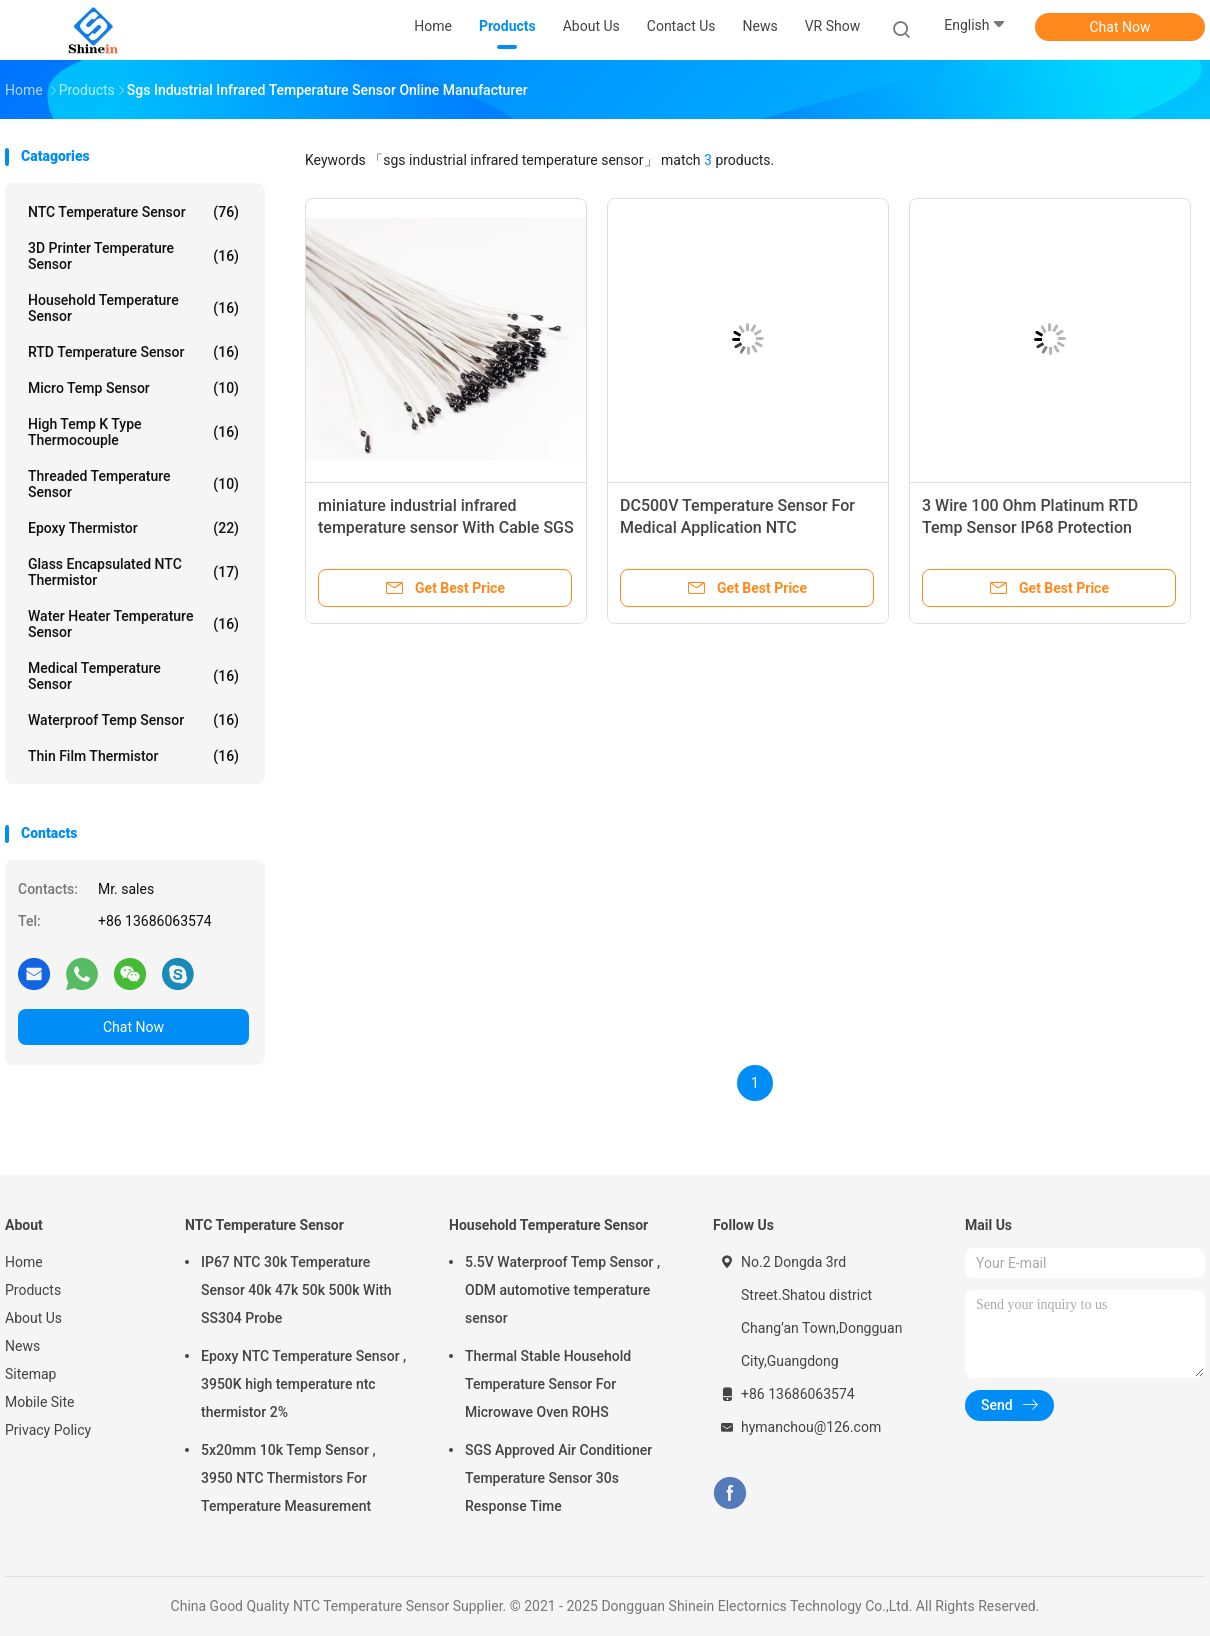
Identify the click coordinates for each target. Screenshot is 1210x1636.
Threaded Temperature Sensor (133, 484)
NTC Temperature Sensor (133, 212)
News (22, 1346)
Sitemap (30, 1374)
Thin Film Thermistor (133, 756)
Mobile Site (40, 1402)
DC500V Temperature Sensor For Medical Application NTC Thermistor (737, 527)
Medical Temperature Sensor (133, 676)
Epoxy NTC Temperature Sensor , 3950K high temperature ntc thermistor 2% (303, 1384)
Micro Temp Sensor (133, 388)
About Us (33, 1318)
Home (24, 1262)
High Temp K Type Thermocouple (133, 432)
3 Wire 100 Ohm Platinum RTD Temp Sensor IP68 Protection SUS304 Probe (1030, 527)
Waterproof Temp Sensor (133, 720)
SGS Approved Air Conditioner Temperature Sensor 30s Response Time (558, 1478)
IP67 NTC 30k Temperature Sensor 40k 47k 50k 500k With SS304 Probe (296, 1290)
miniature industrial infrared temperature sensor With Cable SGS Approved (446, 527)
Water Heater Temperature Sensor (133, 624)
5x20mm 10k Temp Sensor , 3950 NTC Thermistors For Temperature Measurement (288, 1478)
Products (33, 1290)
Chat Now (1120, 27)
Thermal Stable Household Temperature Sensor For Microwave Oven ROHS (548, 1384)
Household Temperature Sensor (133, 308)
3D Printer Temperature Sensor (133, 256)
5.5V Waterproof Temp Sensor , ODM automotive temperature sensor (562, 1290)
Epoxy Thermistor (133, 528)
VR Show (833, 26)
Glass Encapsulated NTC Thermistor (133, 572)
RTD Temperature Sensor (133, 352)
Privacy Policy (48, 1430)
